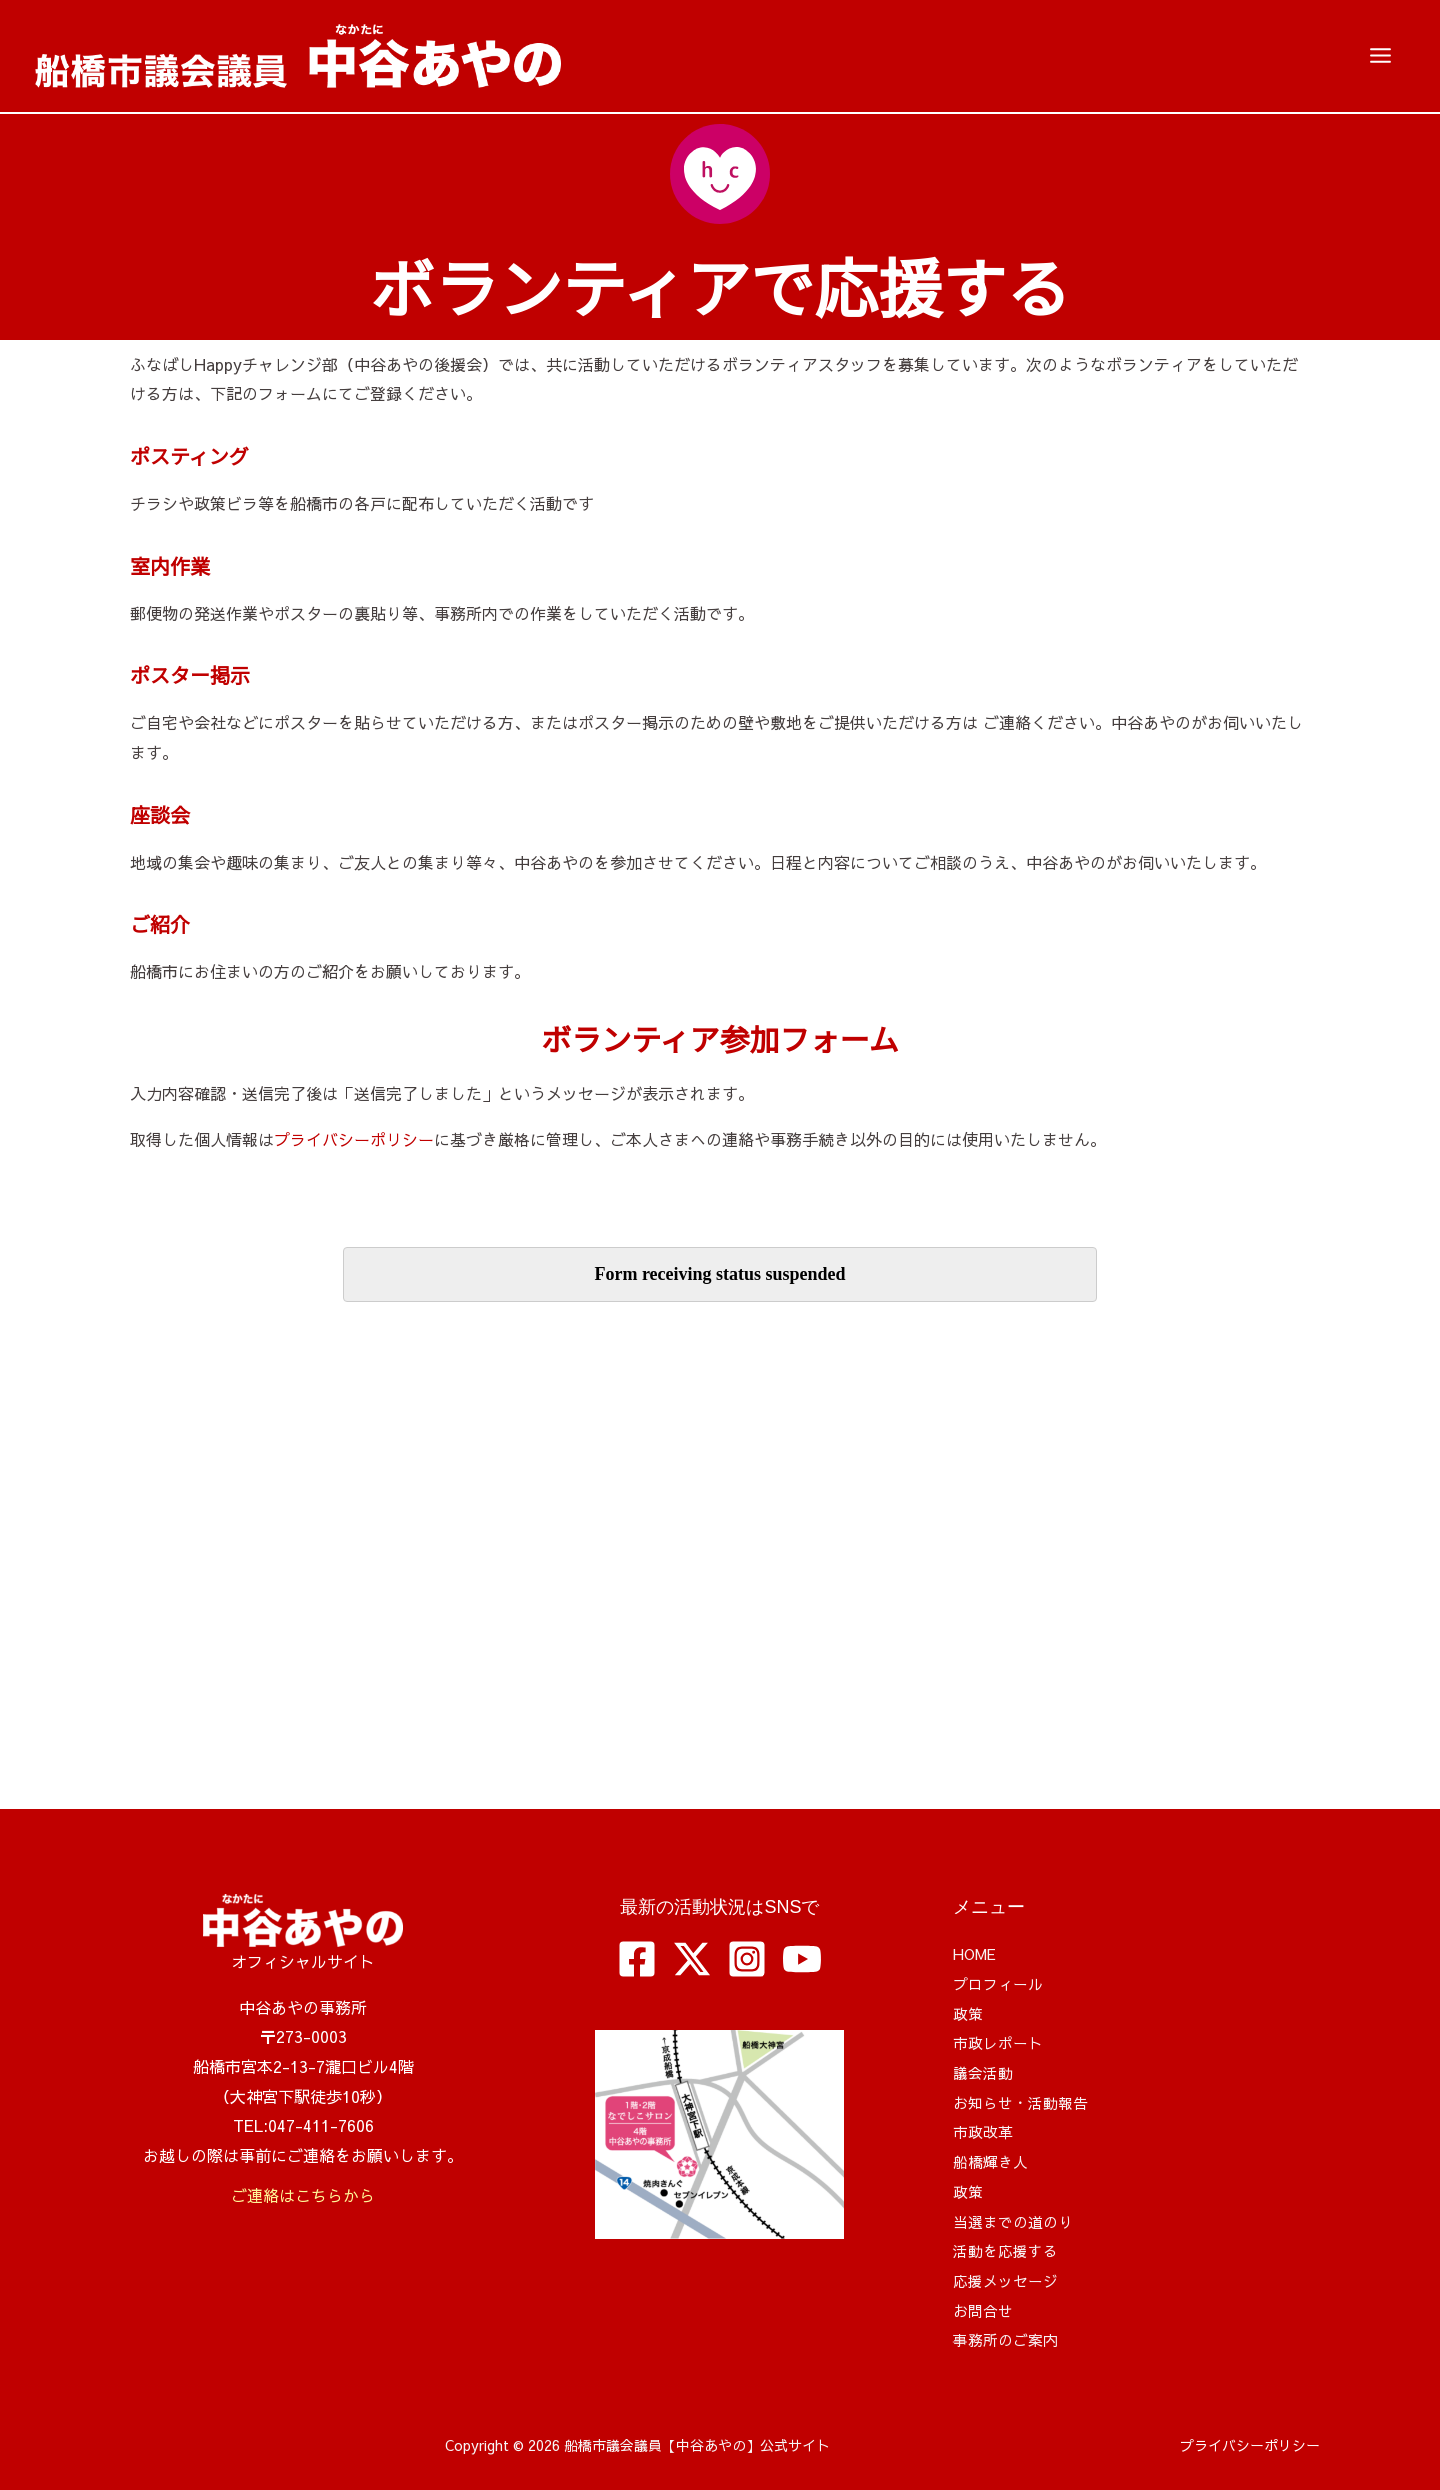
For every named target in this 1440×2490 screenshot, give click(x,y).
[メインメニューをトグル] (1380, 56)
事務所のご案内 (1009, 2339)
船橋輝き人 (993, 2161)
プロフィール (1001, 1983)
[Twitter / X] (692, 1959)
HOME (977, 1953)
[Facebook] (637, 1959)
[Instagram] (747, 1959)
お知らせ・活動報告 (1025, 2102)
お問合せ (985, 2310)
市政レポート (1001, 2042)
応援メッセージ (1009, 2280)
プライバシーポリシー (354, 1139)
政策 (969, 2013)
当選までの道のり (1017, 2221)
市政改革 (985, 2131)
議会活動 (985, 2072)
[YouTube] (802, 1959)
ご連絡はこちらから (303, 2195)
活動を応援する (1009, 2250)
